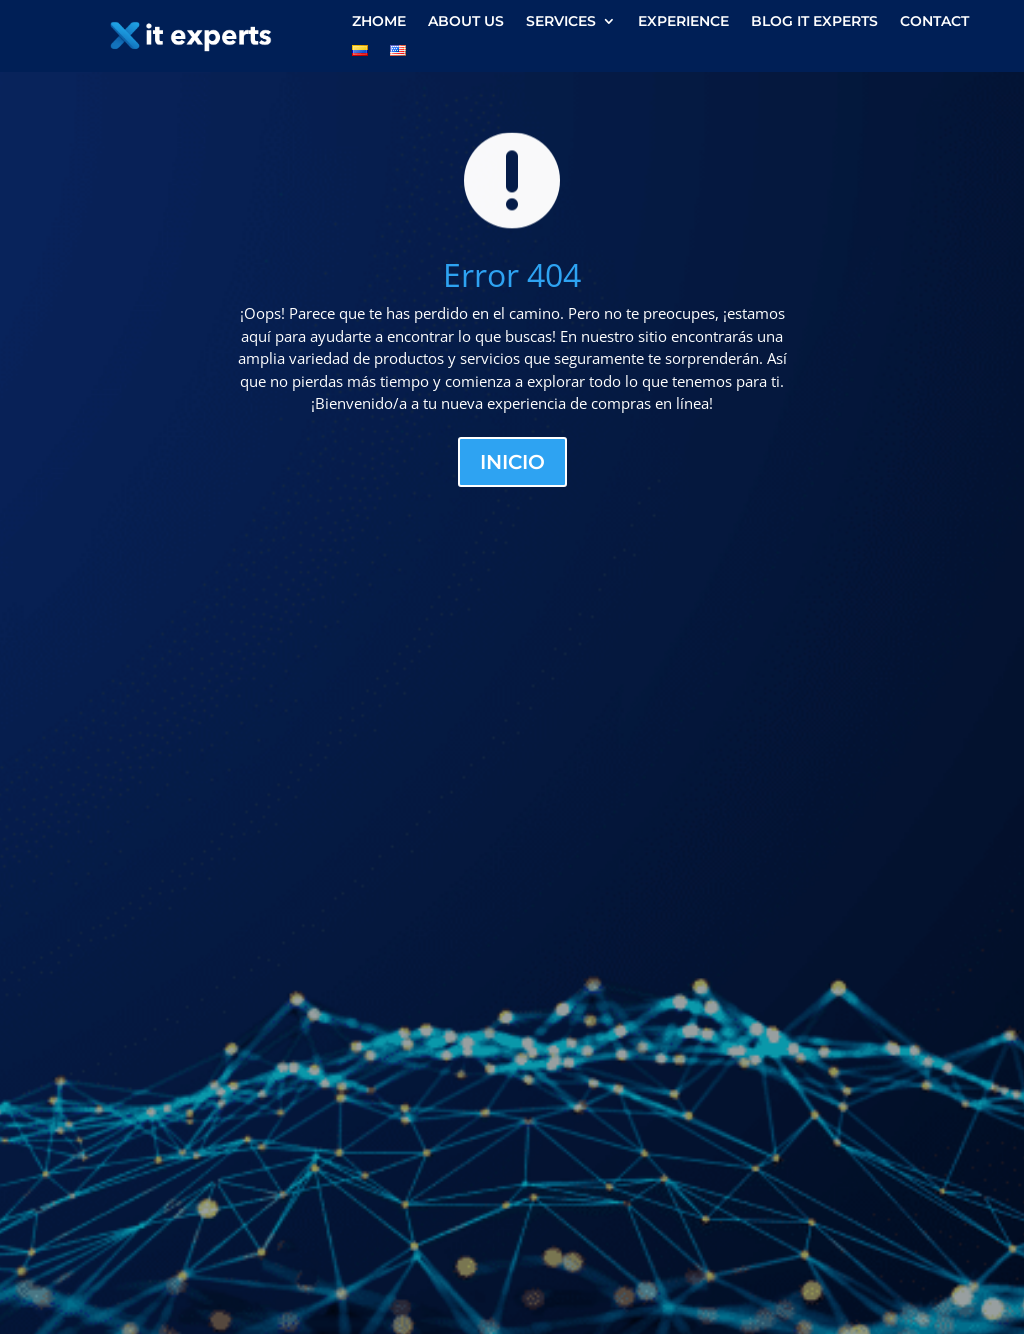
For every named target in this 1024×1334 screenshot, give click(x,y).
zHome (379, 22)
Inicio (512, 462)
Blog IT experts (814, 22)
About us (466, 22)
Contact (934, 22)
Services (561, 22)
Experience (683, 22)
